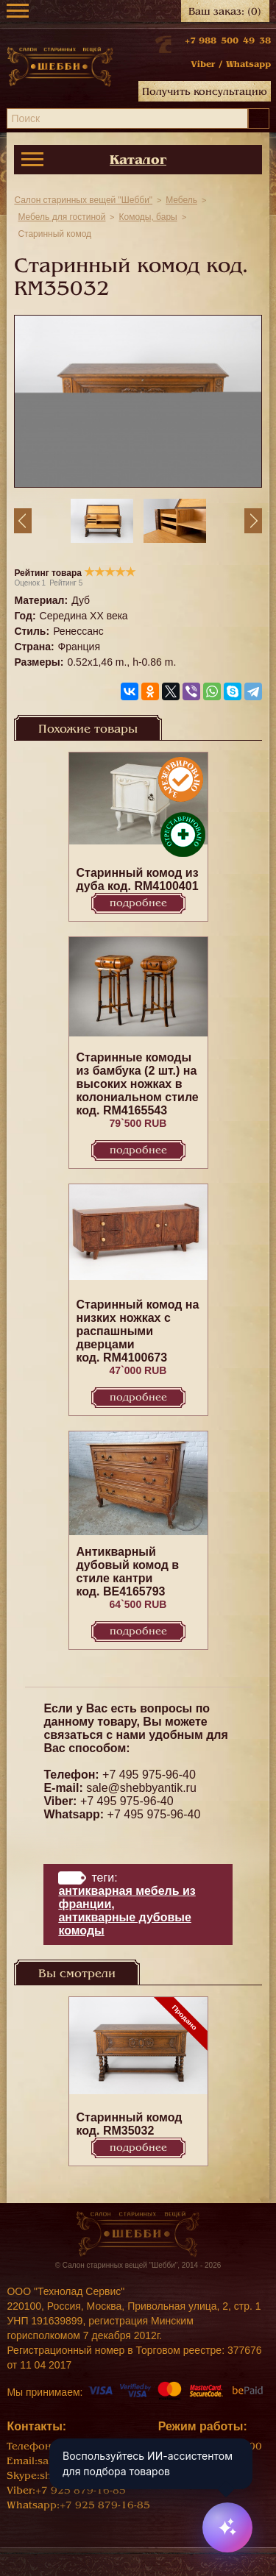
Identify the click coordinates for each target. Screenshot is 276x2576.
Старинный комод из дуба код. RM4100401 (138, 879)
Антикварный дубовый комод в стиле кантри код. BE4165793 (128, 1571)
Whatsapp (248, 64)
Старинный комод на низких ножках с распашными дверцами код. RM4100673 (138, 1331)
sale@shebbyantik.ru (141, 1788)
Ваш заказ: (224, 11)
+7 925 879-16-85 (80, 2490)
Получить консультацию (204, 91)
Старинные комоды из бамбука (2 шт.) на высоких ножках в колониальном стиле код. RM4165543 (138, 1084)
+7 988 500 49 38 (228, 40)
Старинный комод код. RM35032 (130, 2124)
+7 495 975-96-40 (149, 1774)
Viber (203, 64)
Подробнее (138, 902)
